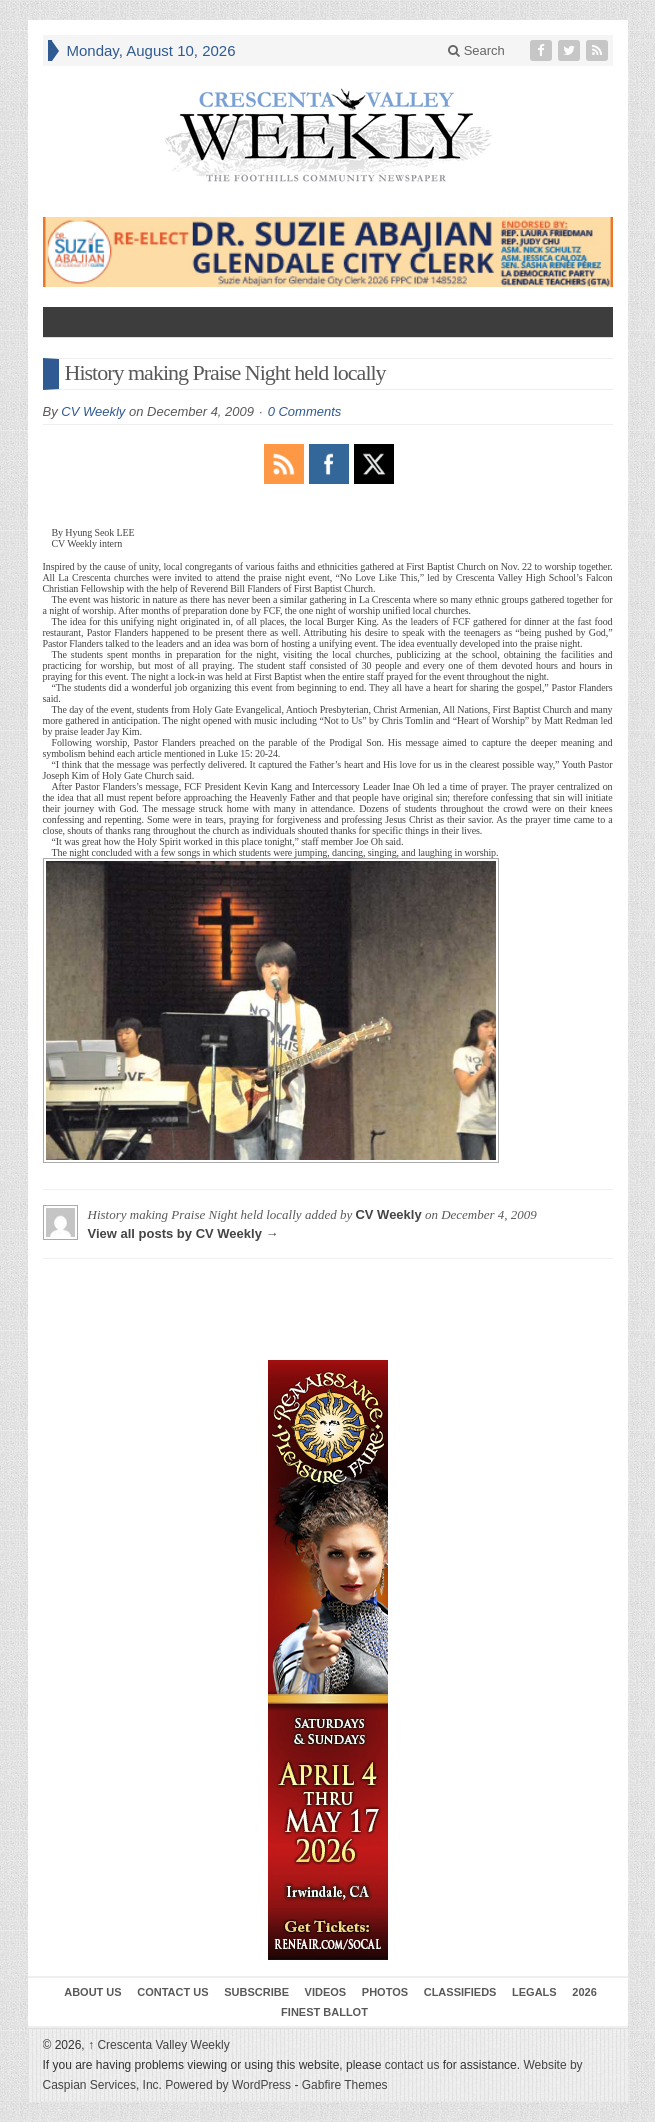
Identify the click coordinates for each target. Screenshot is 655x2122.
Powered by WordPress (228, 2085)
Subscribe (256, 1992)
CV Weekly (93, 411)
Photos (385, 1992)
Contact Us (172, 1992)
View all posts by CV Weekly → (183, 1233)
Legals (534, 1992)
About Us (92, 1992)
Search (476, 50)
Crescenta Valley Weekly (159, 2045)
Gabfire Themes (345, 2085)
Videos (326, 1992)
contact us (412, 2065)
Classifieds (460, 1992)
